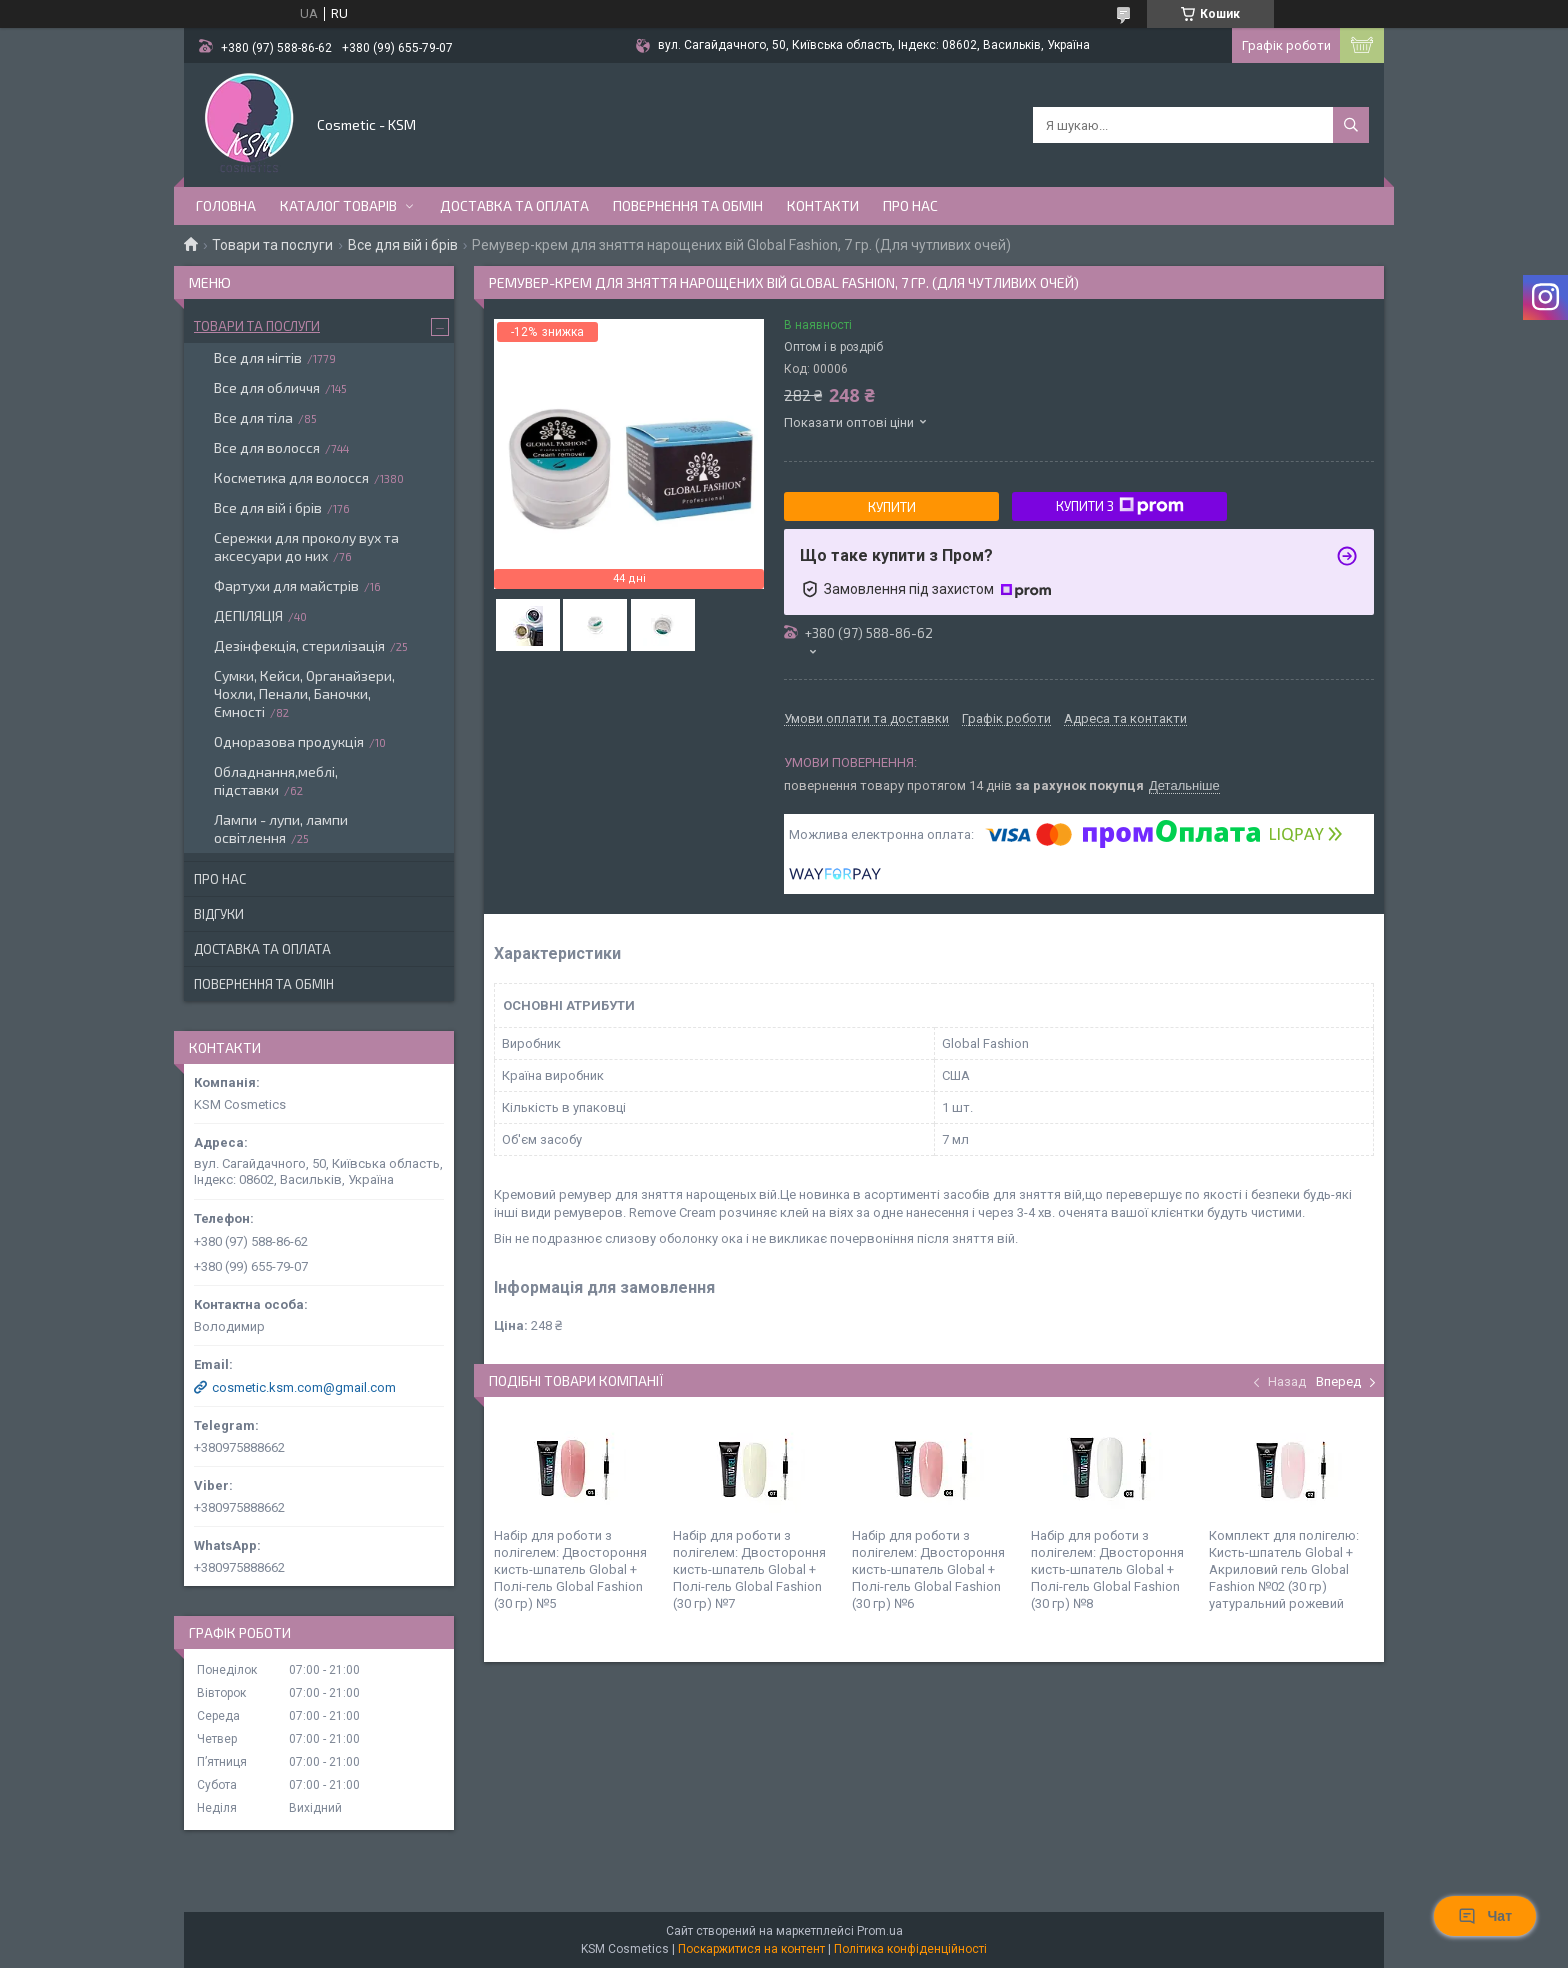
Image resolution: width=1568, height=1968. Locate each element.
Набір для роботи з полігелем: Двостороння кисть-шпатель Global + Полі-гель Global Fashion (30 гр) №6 (928, 1569)
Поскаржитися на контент (751, 1949)
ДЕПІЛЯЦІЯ (248, 615)
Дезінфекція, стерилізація (299, 645)
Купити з (1120, 506)
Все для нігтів (258, 357)
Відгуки (219, 914)
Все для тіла (253, 417)
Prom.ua (880, 1931)
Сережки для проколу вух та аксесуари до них (306, 546)
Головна (226, 205)
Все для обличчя (267, 387)
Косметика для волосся (291, 477)
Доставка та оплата (514, 205)
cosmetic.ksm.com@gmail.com (304, 1387)
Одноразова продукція (289, 741)
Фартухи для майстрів (286, 585)
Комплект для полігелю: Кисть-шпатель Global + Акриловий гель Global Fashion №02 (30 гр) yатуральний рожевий (1284, 1569)
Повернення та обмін (688, 205)
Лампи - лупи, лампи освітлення (281, 828)
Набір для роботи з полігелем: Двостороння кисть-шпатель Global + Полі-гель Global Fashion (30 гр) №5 (570, 1569)
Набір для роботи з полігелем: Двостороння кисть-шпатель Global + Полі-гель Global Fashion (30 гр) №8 (1107, 1569)
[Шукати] (1351, 125)
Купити (892, 507)
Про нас (910, 205)
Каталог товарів (338, 205)
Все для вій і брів (403, 245)
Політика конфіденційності (910, 1949)
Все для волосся (267, 447)
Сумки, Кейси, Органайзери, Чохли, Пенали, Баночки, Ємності (304, 693)
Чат (1485, 1916)
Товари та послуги (272, 245)
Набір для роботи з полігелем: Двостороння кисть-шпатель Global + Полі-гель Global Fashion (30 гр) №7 (749, 1569)
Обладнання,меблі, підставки (276, 780)
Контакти (823, 205)
